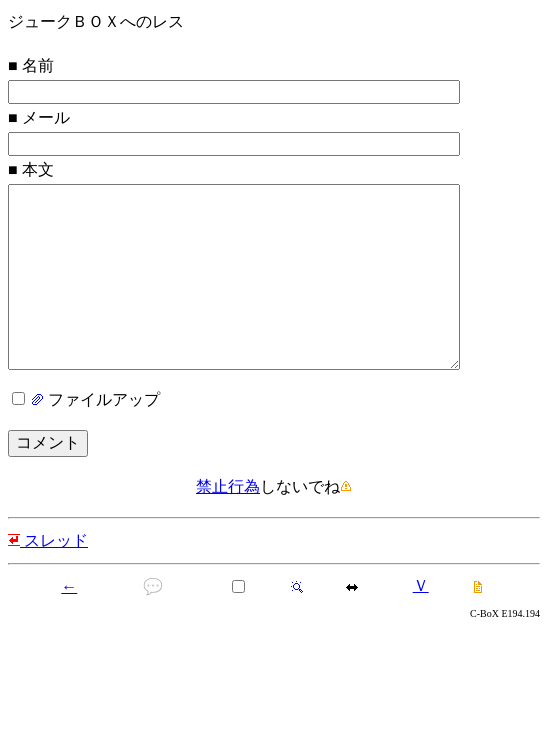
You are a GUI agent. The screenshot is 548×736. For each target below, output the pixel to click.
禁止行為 (228, 526)
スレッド (48, 580)
